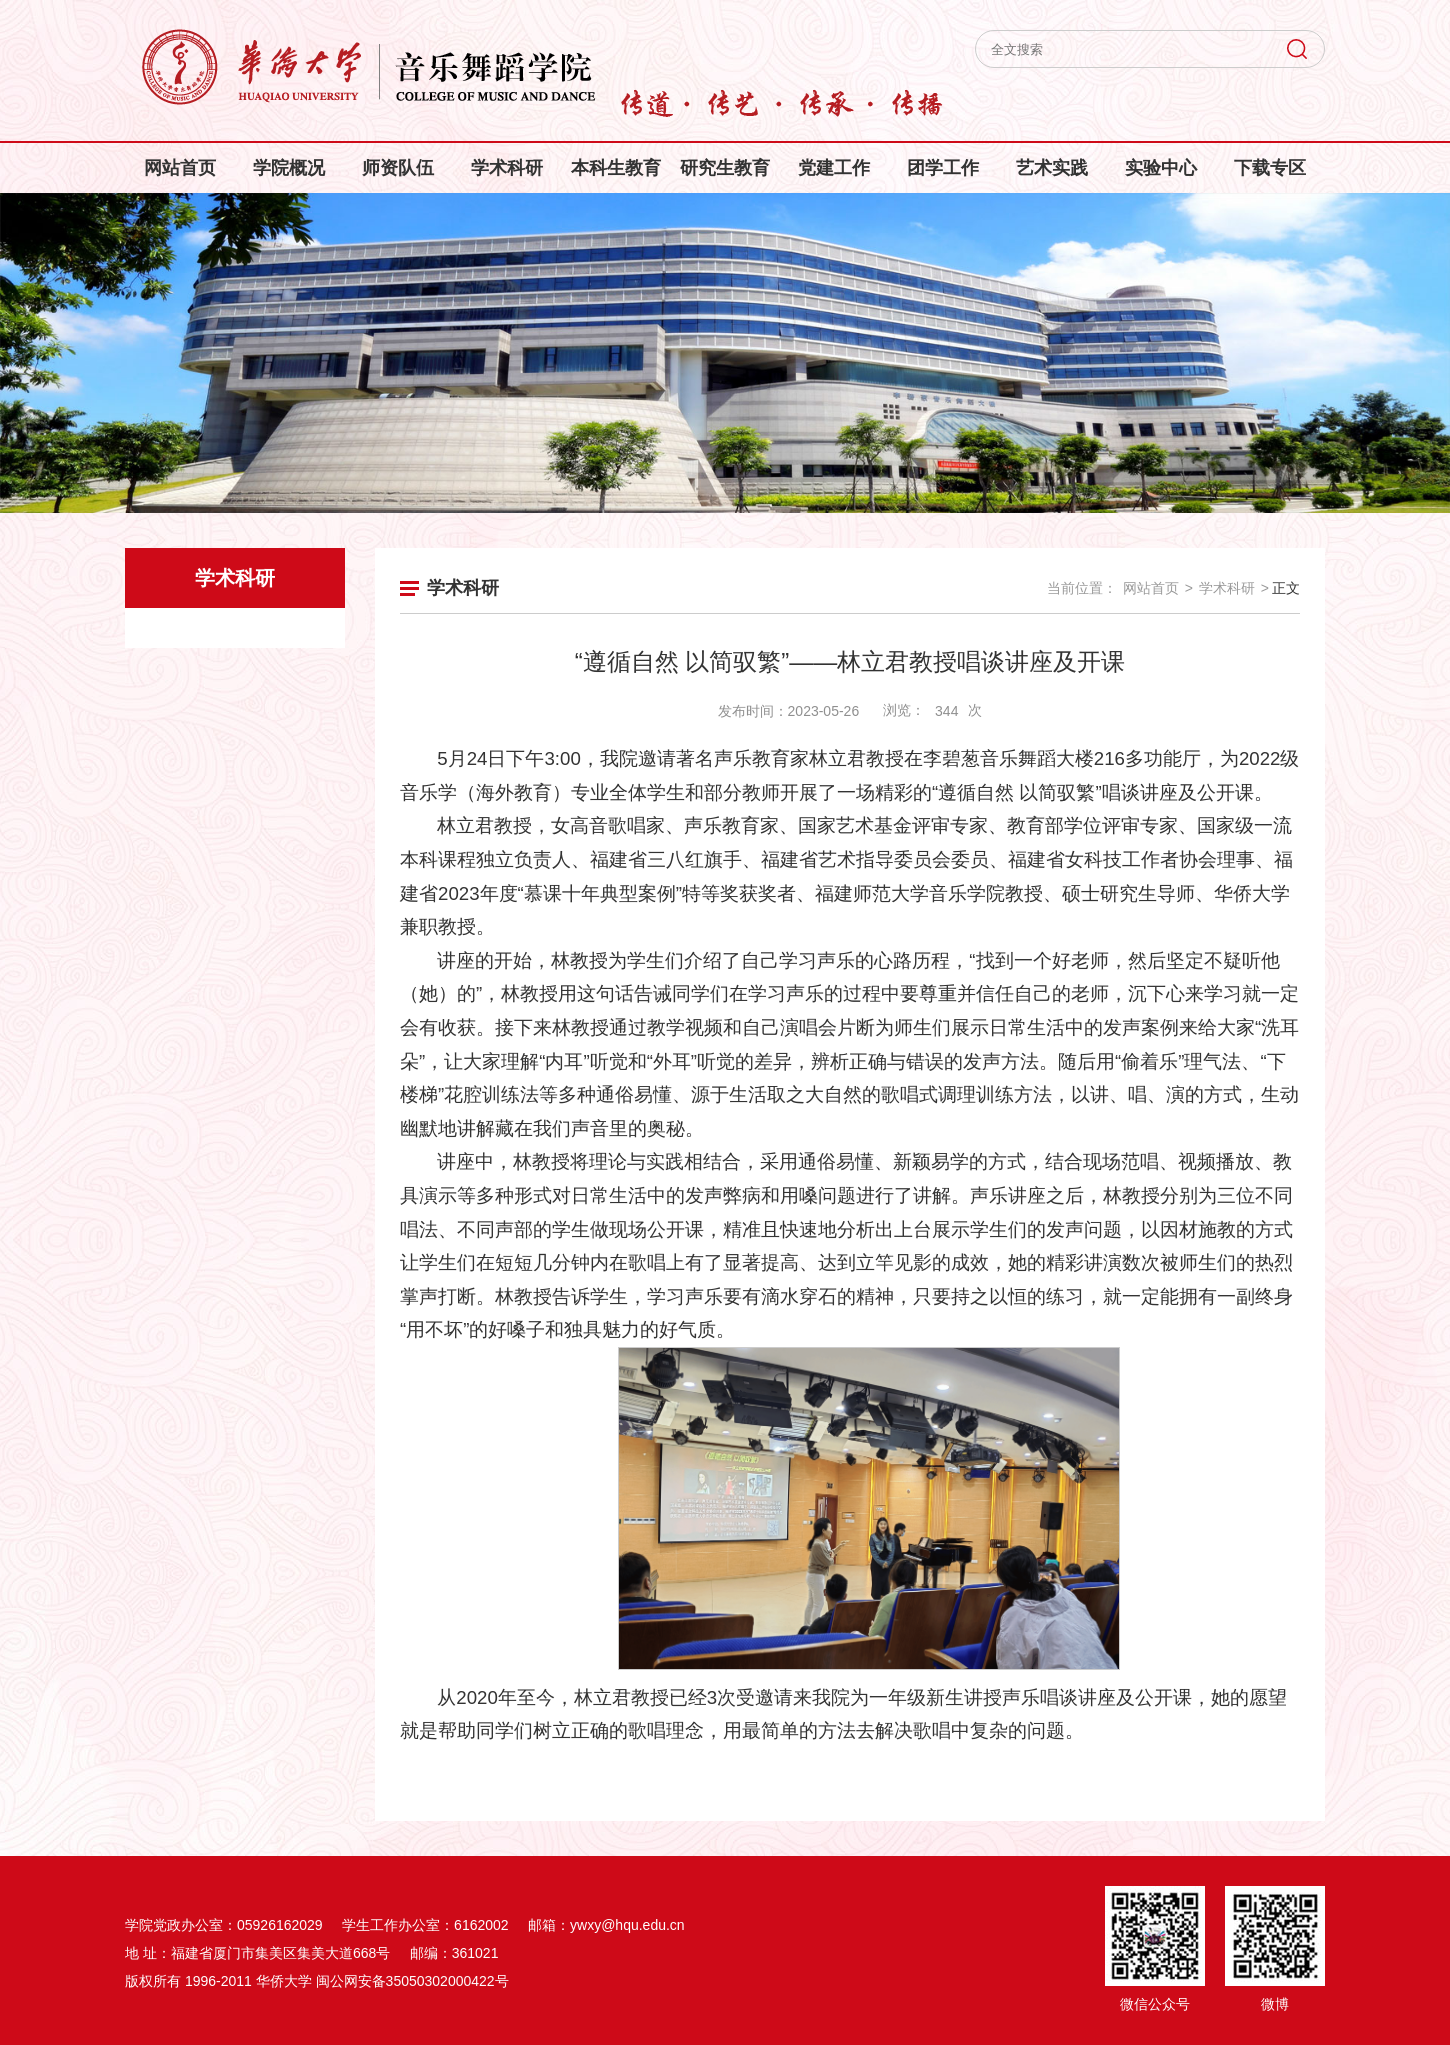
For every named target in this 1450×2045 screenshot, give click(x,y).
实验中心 (1161, 168)
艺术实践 (1052, 168)
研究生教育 (725, 168)
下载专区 (1270, 168)
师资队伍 (398, 168)
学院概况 (289, 168)
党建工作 (834, 168)
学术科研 (507, 168)
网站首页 (180, 168)
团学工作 (943, 168)
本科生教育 (616, 168)
